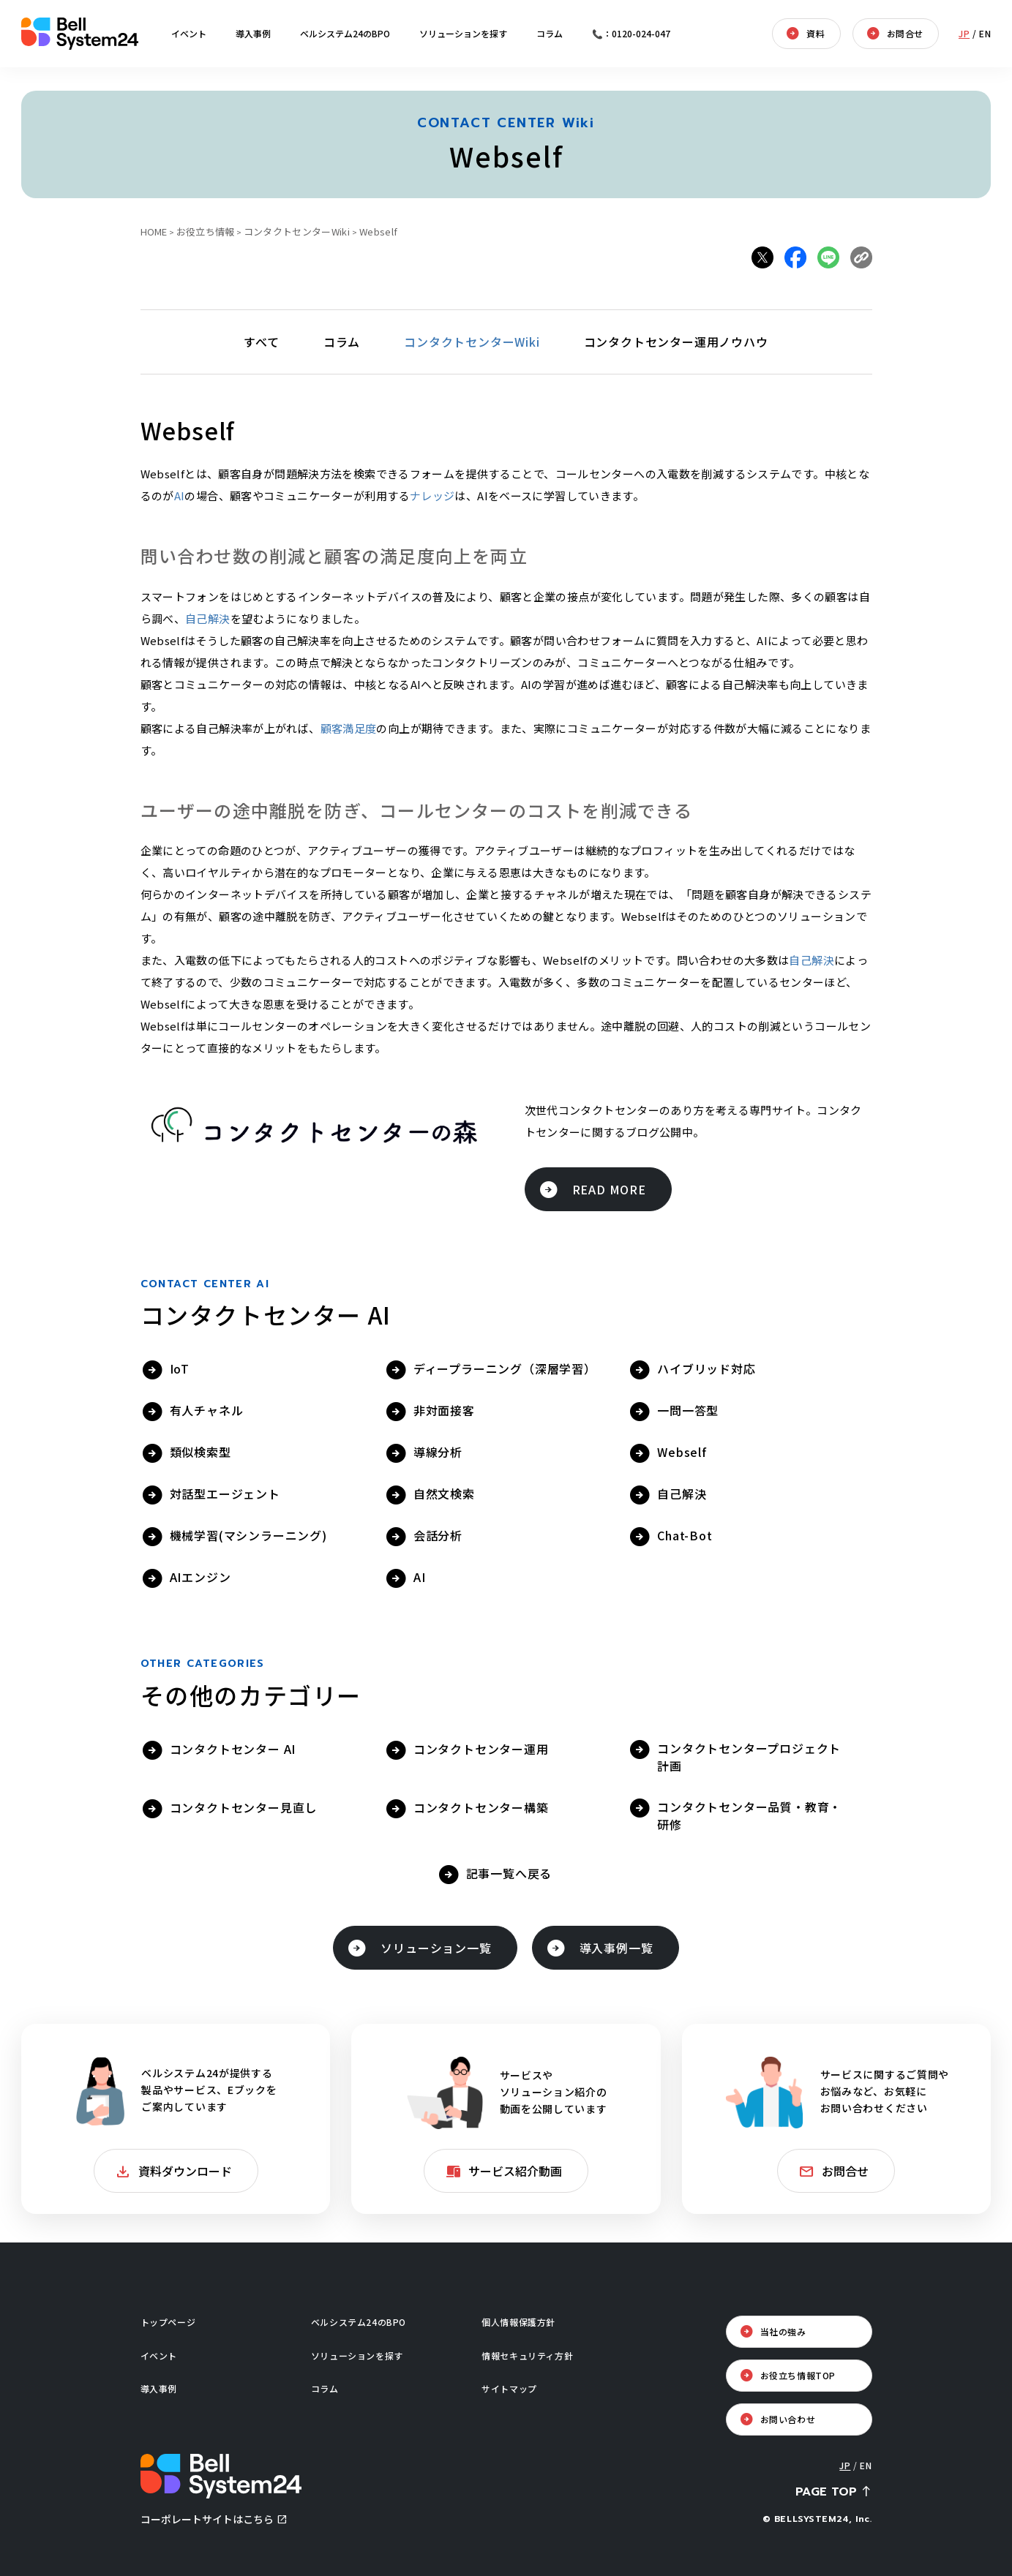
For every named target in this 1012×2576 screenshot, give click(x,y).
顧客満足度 (349, 728)
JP (964, 33)
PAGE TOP (826, 2491)
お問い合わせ (788, 2419)
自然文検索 (444, 1493)
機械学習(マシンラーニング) (248, 1535)
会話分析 (437, 1535)
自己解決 (207, 618)
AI (179, 495)
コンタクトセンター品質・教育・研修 (749, 1815)
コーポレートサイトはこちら (207, 2519)
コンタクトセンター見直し (244, 1807)
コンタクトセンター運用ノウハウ (676, 341)
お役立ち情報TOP (798, 2375)
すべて (261, 341)
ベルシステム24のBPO (345, 33)
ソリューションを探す (463, 33)
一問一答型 (688, 1410)
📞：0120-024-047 (631, 33)
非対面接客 (444, 1410)
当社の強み (783, 2331)
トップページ (168, 2322)
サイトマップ (509, 2388)
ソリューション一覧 (436, 1948)
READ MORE (609, 1189)
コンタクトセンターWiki (297, 231)
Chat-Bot (684, 1535)
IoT (180, 1368)
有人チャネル (207, 1410)
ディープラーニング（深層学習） (504, 1368)
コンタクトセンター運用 (481, 1749)
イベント (188, 33)
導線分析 (437, 1452)
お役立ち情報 (205, 231)
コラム (549, 33)
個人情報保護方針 (518, 2322)
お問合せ (905, 33)
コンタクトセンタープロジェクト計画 (749, 1756)
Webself (682, 1452)
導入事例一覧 (616, 1948)
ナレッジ (432, 495)
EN (985, 33)
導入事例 (253, 33)
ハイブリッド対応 (706, 1368)
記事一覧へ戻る (509, 1873)
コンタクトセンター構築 (481, 1807)
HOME (154, 231)
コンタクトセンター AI (233, 1749)
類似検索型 (200, 1452)
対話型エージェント (225, 1493)
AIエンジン (200, 1577)
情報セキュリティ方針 (527, 2355)
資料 (815, 33)
